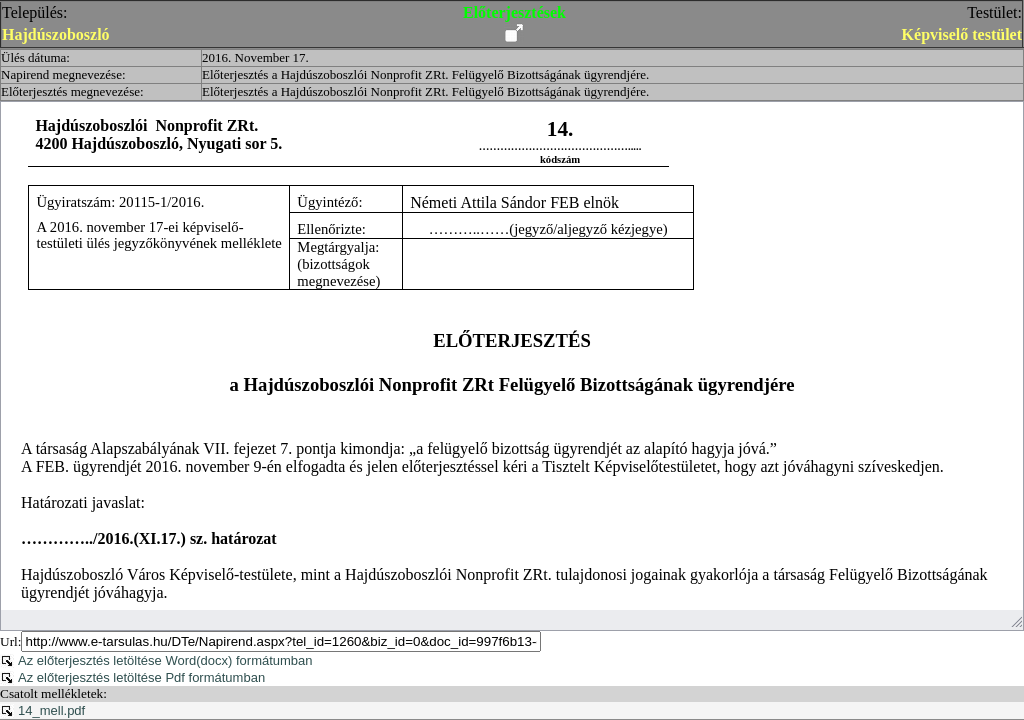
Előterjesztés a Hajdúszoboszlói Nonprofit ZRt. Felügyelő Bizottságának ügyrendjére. (425, 74)
